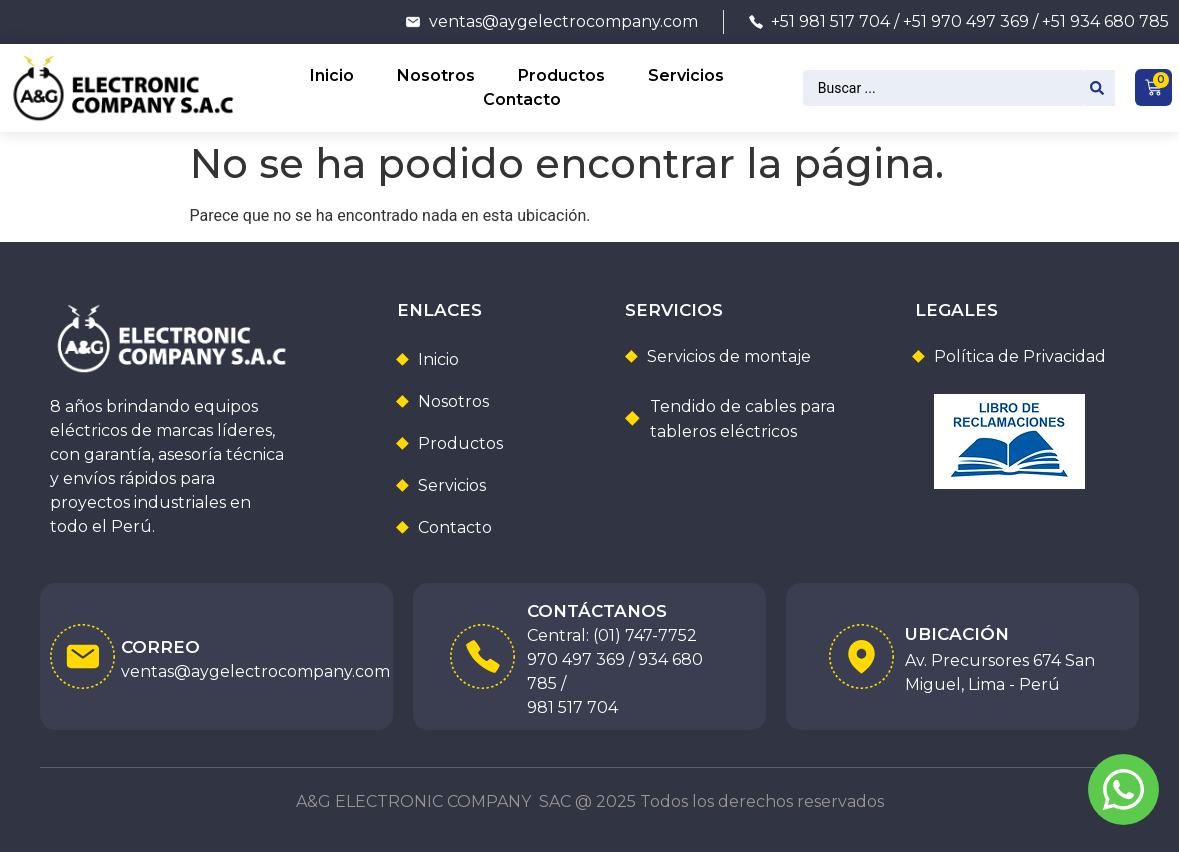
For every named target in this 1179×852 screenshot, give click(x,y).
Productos (561, 75)
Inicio (332, 75)
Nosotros (436, 75)
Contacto (522, 99)
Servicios (686, 75)
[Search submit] (1100, 88)
